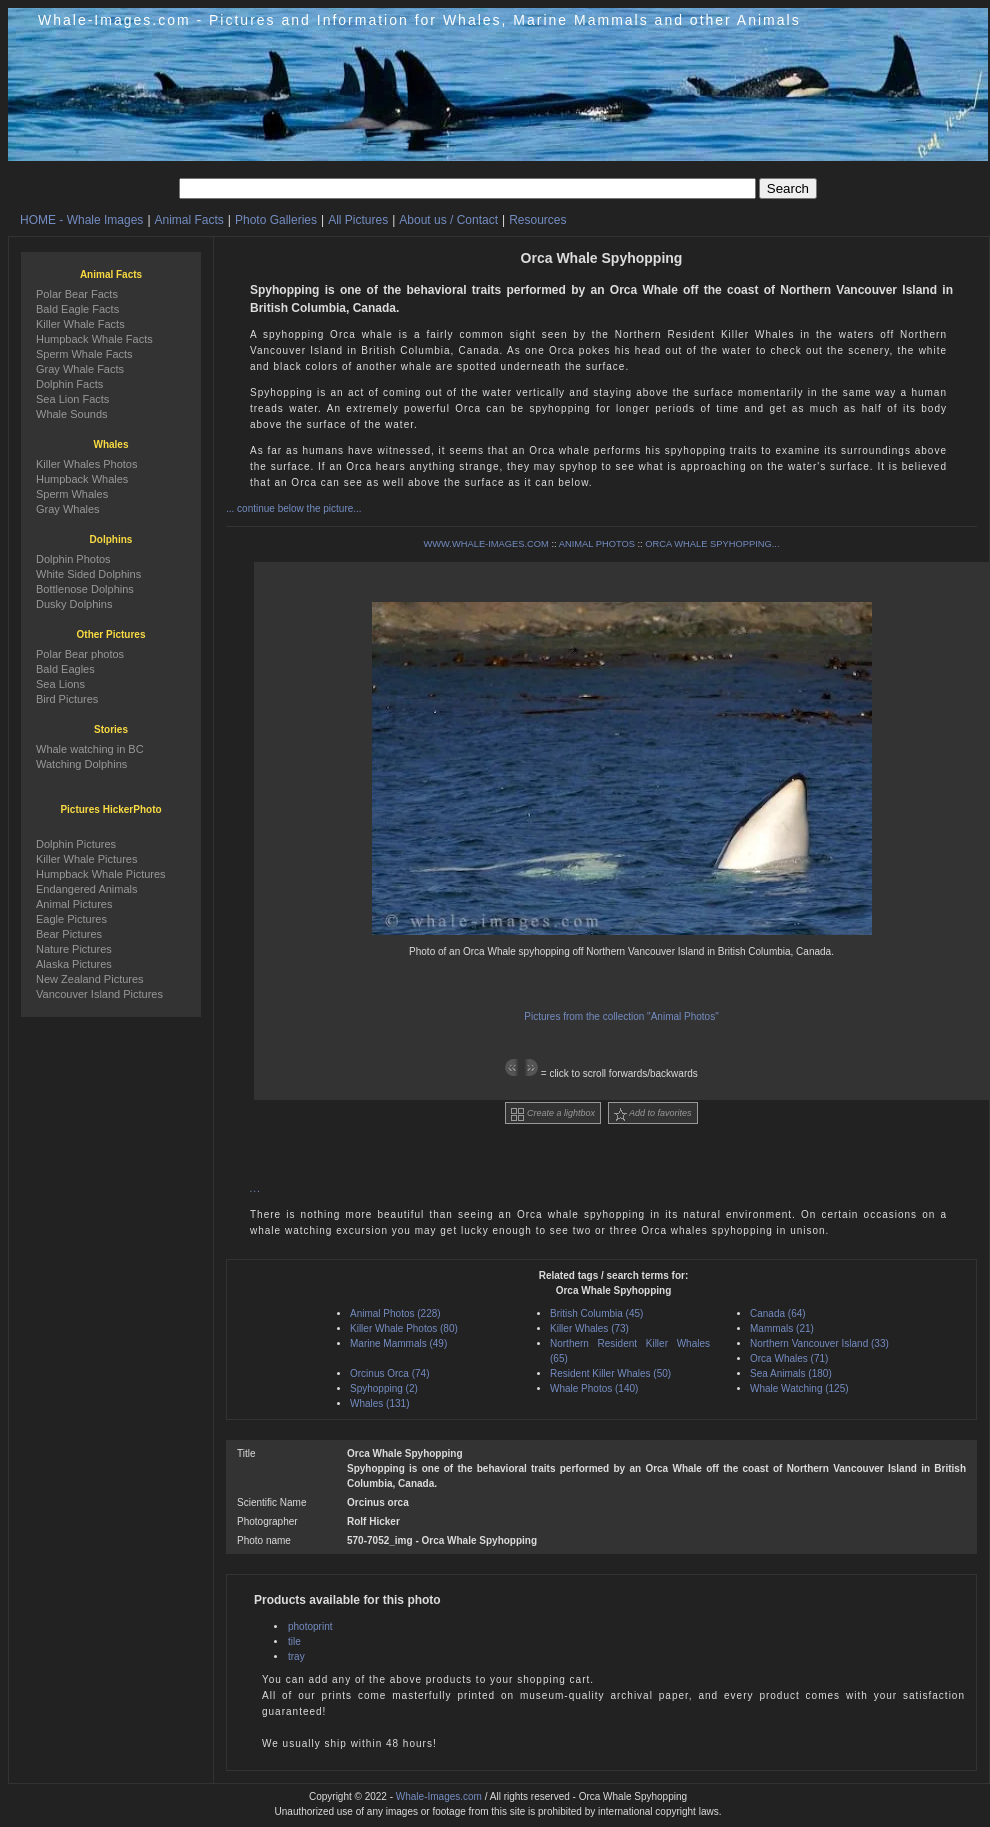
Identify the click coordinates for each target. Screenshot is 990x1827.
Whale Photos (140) (594, 1388)
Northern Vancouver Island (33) (819, 1343)
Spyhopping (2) (384, 1388)
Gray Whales (68, 509)
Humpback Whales (82, 479)
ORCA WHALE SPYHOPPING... (712, 544)
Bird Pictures (67, 699)
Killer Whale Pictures (86, 859)
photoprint (310, 1626)
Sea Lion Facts (72, 399)
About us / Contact (448, 220)
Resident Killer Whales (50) (610, 1373)
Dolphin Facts (69, 384)
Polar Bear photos (80, 654)
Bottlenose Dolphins (85, 589)
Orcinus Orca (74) (389, 1373)
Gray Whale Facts (80, 369)
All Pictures (358, 220)
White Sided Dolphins (88, 574)
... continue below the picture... (294, 508)
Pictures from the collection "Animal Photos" (621, 1016)
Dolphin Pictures (76, 844)
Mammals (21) (782, 1328)
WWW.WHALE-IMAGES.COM (485, 544)
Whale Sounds (72, 414)
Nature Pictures (74, 949)
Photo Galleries (276, 220)
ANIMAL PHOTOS (597, 544)
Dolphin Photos (73, 559)
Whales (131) (379, 1403)
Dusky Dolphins (74, 604)
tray (296, 1656)
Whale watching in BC (90, 749)
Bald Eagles (65, 669)
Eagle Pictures (71, 919)
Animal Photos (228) (395, 1313)
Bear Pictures (69, 934)
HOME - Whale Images (81, 220)
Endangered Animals (87, 889)
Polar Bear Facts (77, 294)
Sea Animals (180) (791, 1373)
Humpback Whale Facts (94, 339)
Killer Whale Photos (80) (404, 1328)
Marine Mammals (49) (398, 1343)
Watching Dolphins (81, 764)
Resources (537, 220)
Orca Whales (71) (789, 1358)
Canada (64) (778, 1313)
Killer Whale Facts (80, 324)
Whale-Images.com (439, 1796)
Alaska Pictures (74, 964)
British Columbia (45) (596, 1313)
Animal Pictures (74, 904)
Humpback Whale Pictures (101, 874)
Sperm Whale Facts (84, 354)
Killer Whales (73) (589, 1328)
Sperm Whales (72, 494)
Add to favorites (653, 1114)
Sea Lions (60, 684)
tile (294, 1641)
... (255, 1188)
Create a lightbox (553, 1114)
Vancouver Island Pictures (99, 994)
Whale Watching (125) (799, 1388)
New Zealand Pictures (90, 979)
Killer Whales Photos (87, 464)
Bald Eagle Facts (77, 309)
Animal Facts (189, 220)
